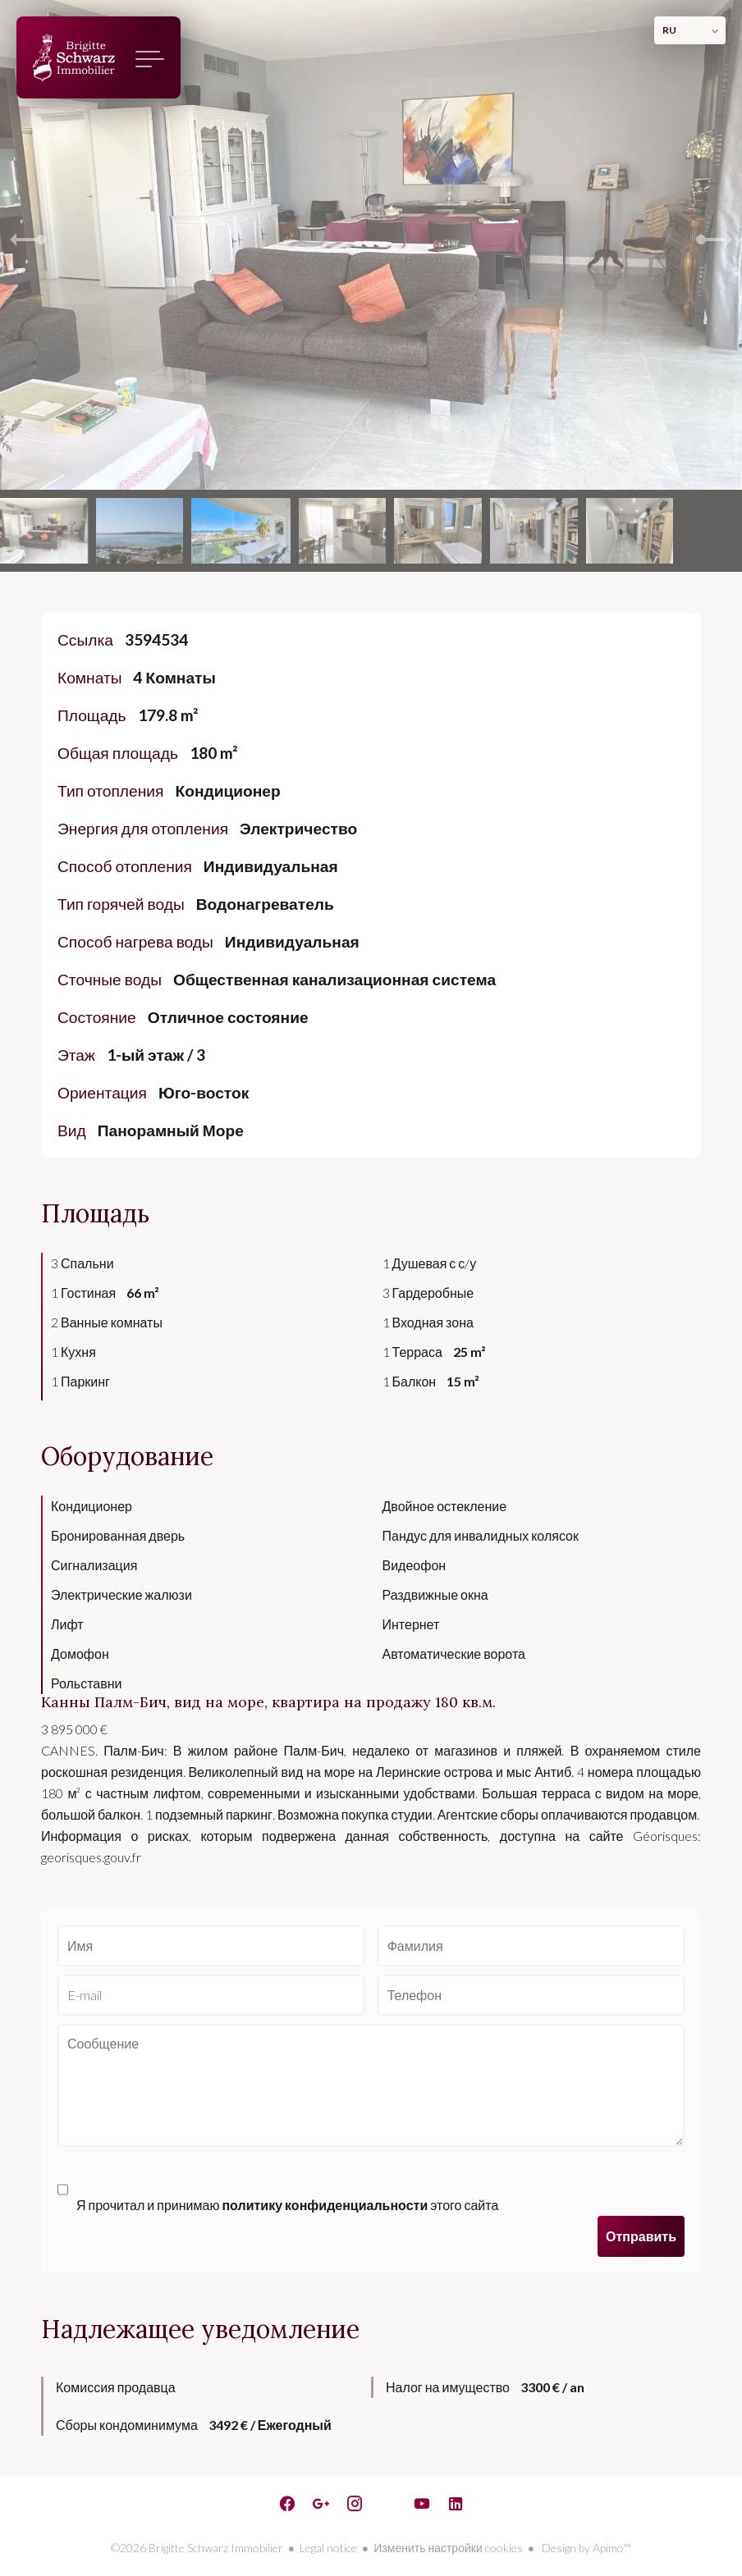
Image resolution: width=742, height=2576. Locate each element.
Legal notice (328, 2548)
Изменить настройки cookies (447, 2548)
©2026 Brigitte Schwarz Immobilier (197, 2548)
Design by (585, 2548)
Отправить (641, 2236)
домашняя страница (74, 57)
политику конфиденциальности (325, 2205)
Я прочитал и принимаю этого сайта (287, 2205)
